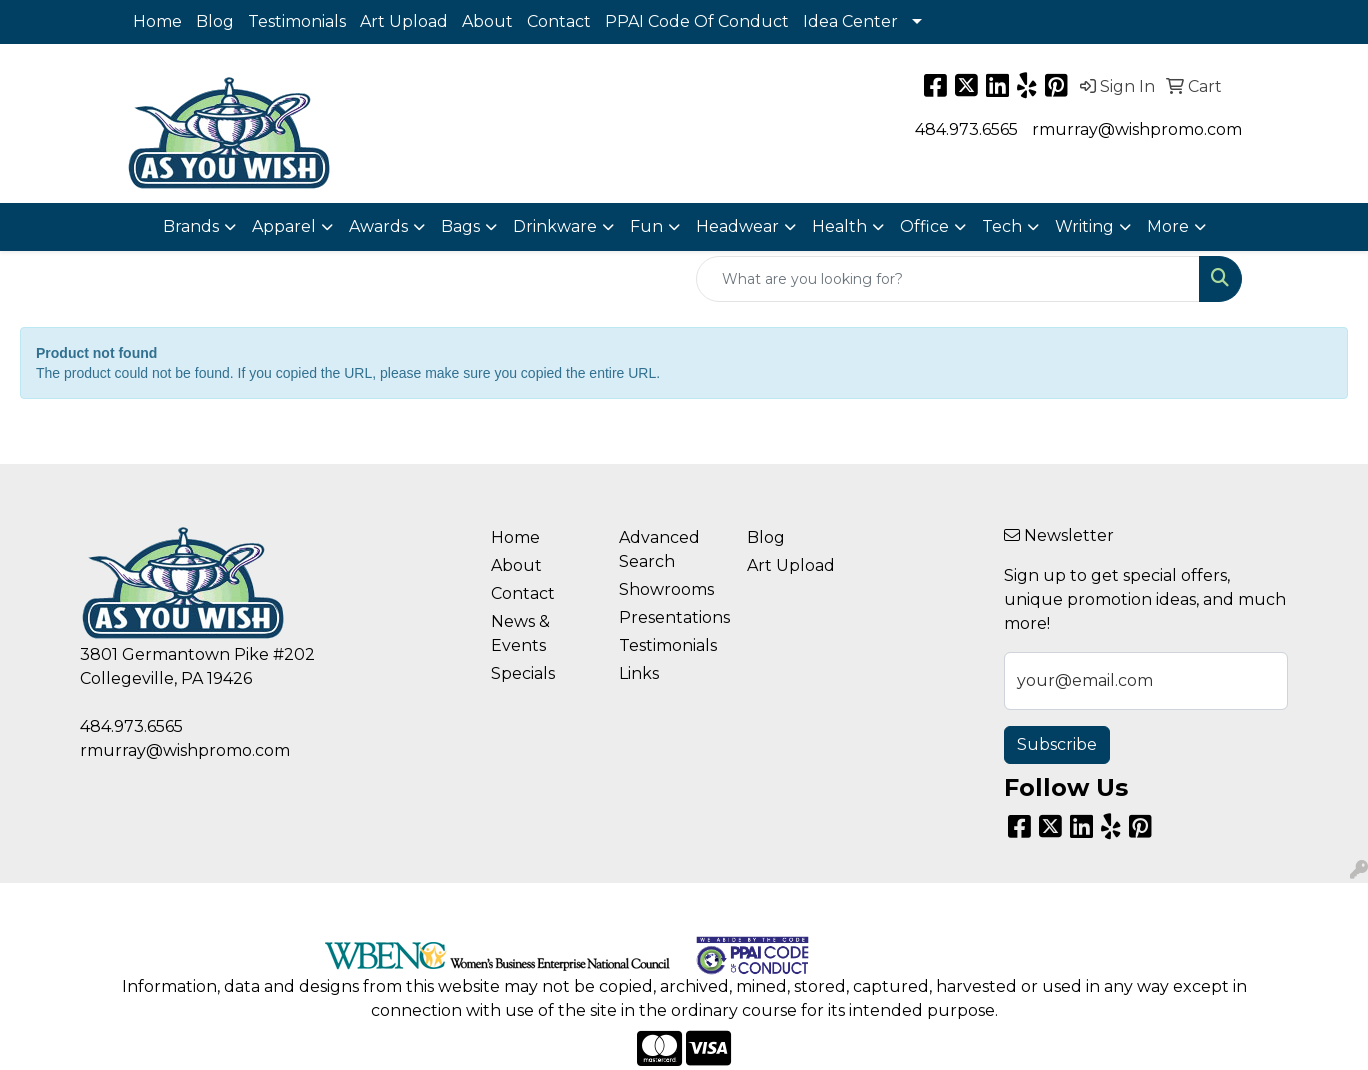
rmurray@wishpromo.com (1137, 129)
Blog (215, 21)
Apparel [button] (284, 226)
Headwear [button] (737, 226)
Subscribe (1057, 744)
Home (157, 21)
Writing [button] (1084, 226)
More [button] (1168, 226)
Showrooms (666, 589)
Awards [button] (378, 226)
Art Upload (404, 21)
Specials (523, 673)
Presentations (671, 617)
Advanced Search (659, 549)
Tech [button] (1002, 226)
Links (639, 673)
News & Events (520, 633)
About (487, 21)
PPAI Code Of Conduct (697, 21)
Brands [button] (191, 226)
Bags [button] (460, 226)
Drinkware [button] (555, 226)
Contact (559, 21)
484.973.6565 (966, 129)
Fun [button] (646, 226)
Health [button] (839, 226)
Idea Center (850, 21)
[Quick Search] (948, 279)
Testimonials (297, 21)
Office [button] (924, 226)
